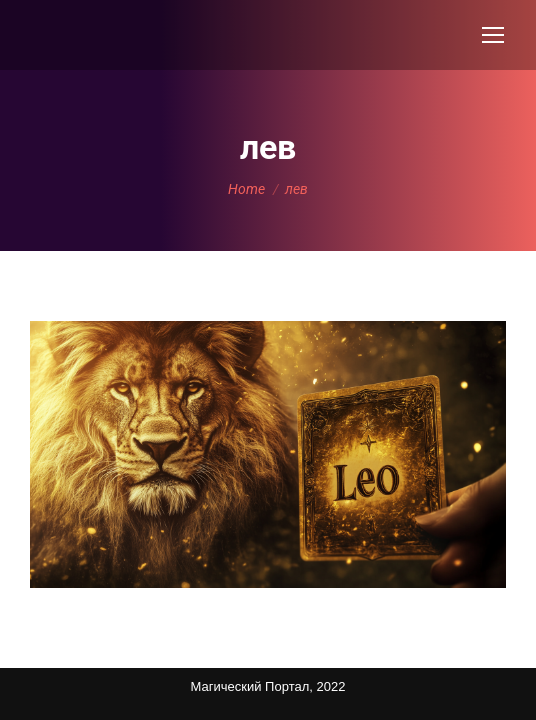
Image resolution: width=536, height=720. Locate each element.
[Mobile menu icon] (493, 35)
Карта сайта (50, 674)
